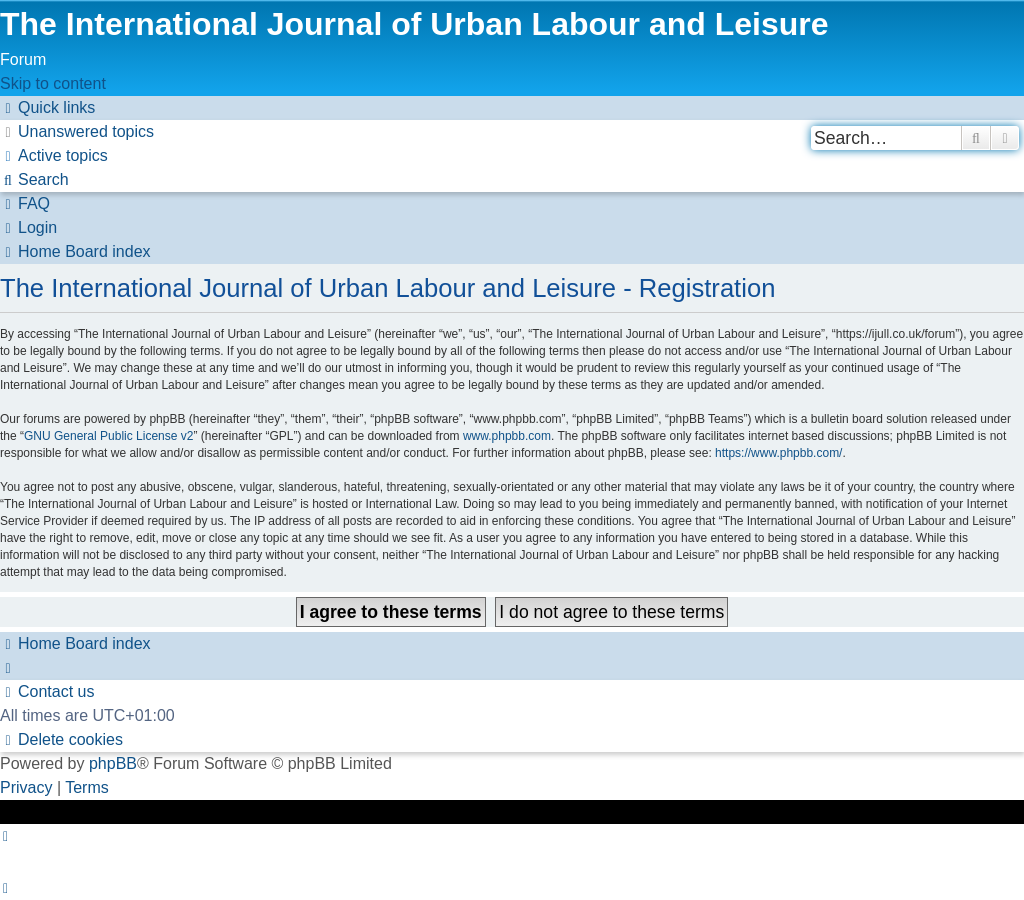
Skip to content (53, 83)
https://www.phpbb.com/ (778, 453)
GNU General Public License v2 (108, 436)
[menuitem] (77, 131)
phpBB (113, 763)
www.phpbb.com (507, 436)
